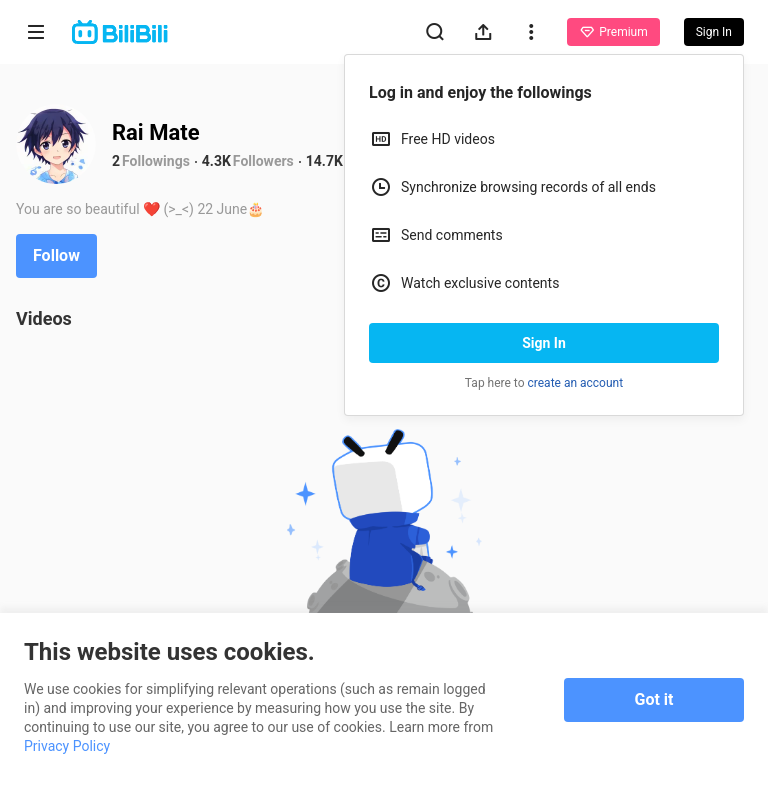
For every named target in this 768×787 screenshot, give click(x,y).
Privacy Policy (67, 746)
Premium (613, 32)
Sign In (544, 343)
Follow (56, 255)
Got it (654, 699)
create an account (576, 383)
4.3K (216, 161)
